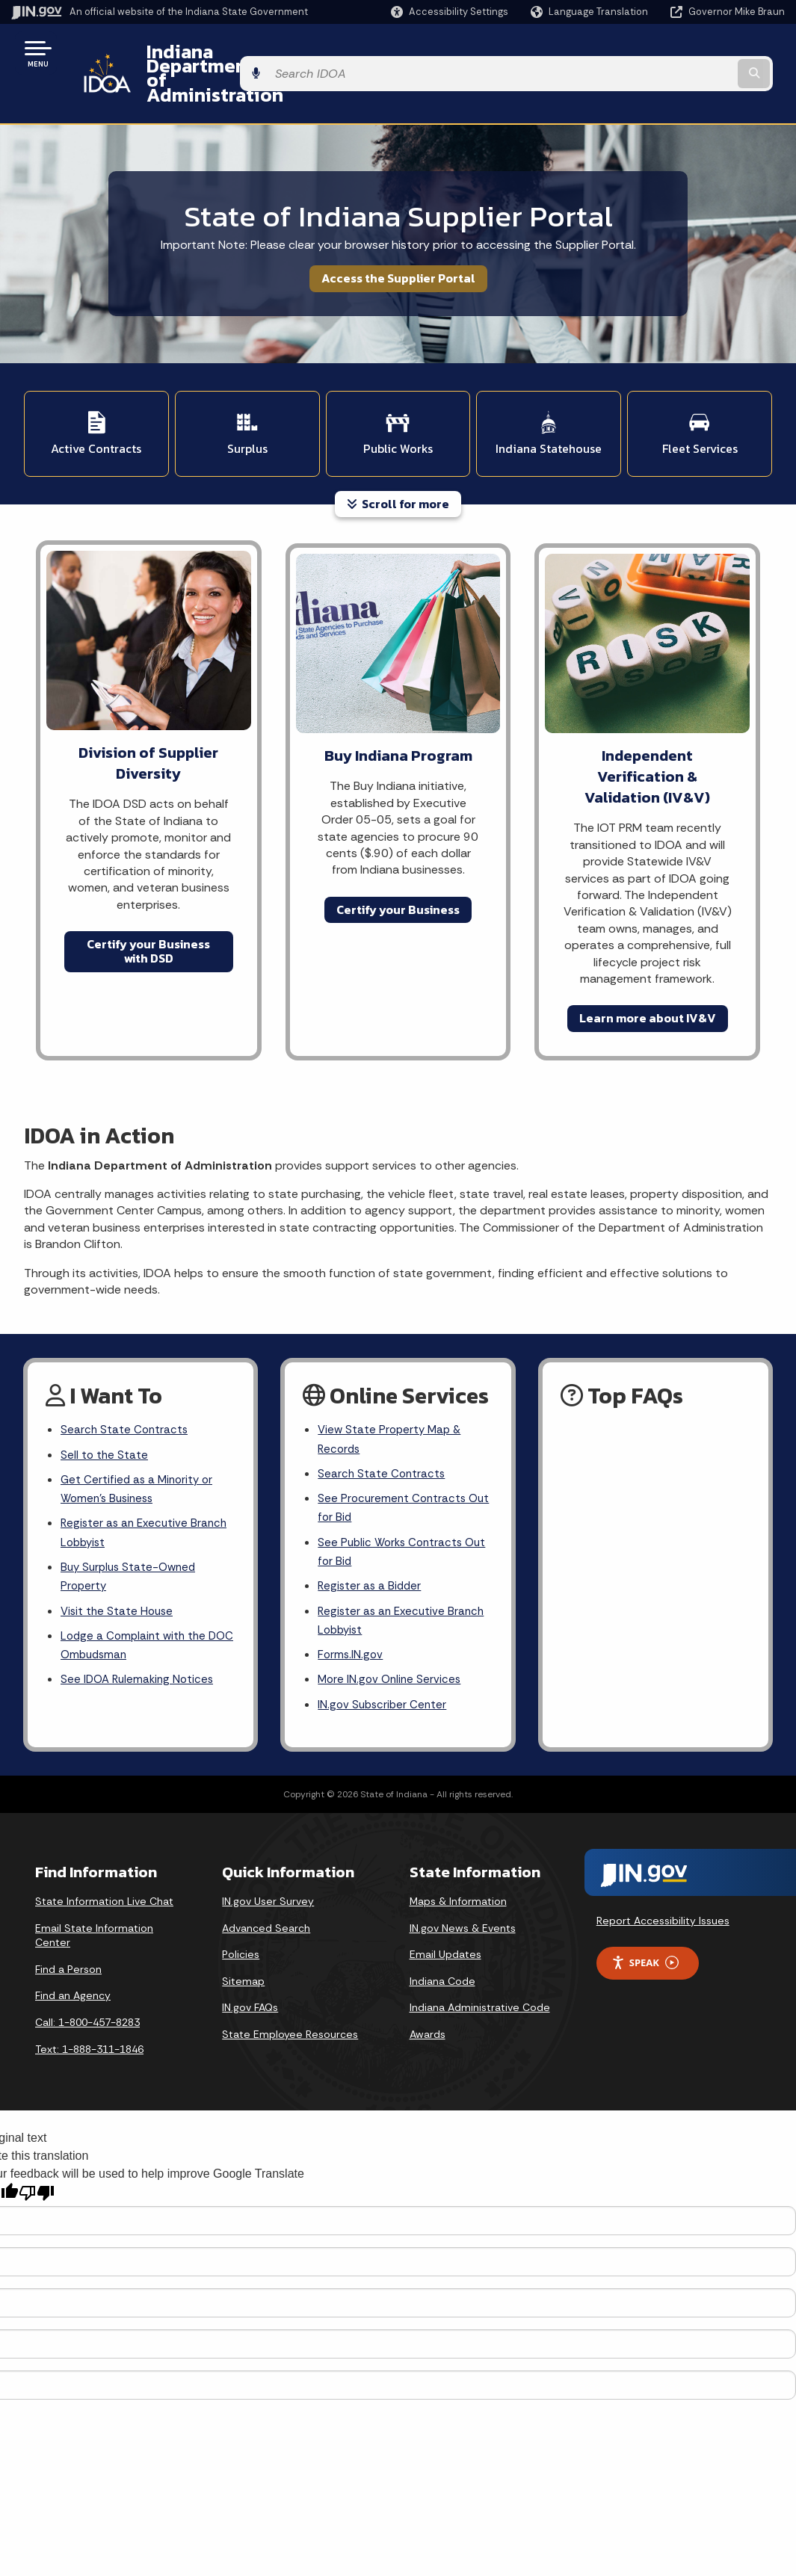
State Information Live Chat (104, 1871)
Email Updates (445, 1924)
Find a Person (68, 1939)
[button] (449, 11)
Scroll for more (398, 455)
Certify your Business (398, 861)
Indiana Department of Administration (301, 53)
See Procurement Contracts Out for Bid (394, 1465)
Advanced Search (266, 1897)
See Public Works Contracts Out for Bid (393, 1512)
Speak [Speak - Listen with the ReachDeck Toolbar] (645, 1933)
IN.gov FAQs (250, 1977)
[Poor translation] (37, 2163)
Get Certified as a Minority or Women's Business (139, 1445)
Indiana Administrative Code (480, 1977)
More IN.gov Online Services (392, 1647)
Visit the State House (119, 1575)
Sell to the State (105, 1408)
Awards (427, 2004)
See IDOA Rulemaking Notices (140, 1647)
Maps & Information (458, 1871)
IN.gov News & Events (463, 1897)
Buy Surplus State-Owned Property (132, 1538)
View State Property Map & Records (392, 1392)
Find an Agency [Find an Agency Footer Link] (73, 1965)
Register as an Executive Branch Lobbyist (147, 1492)
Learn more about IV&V (647, 969)
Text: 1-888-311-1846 (89, 2018)
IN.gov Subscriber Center (384, 1674)
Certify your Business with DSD (148, 902)
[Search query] (698, 53)
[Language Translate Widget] (591, 12)
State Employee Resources (290, 2004)
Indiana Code (442, 1951)
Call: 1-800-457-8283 (87, 1992)
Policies (240, 1924)
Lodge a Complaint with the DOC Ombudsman (136, 1611)
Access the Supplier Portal (398, 238)
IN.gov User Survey (268, 1871)
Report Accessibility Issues (662, 1890)
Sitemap (243, 1951)
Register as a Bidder (371, 1549)
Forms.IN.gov (351, 1621)
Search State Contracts (126, 1382)
